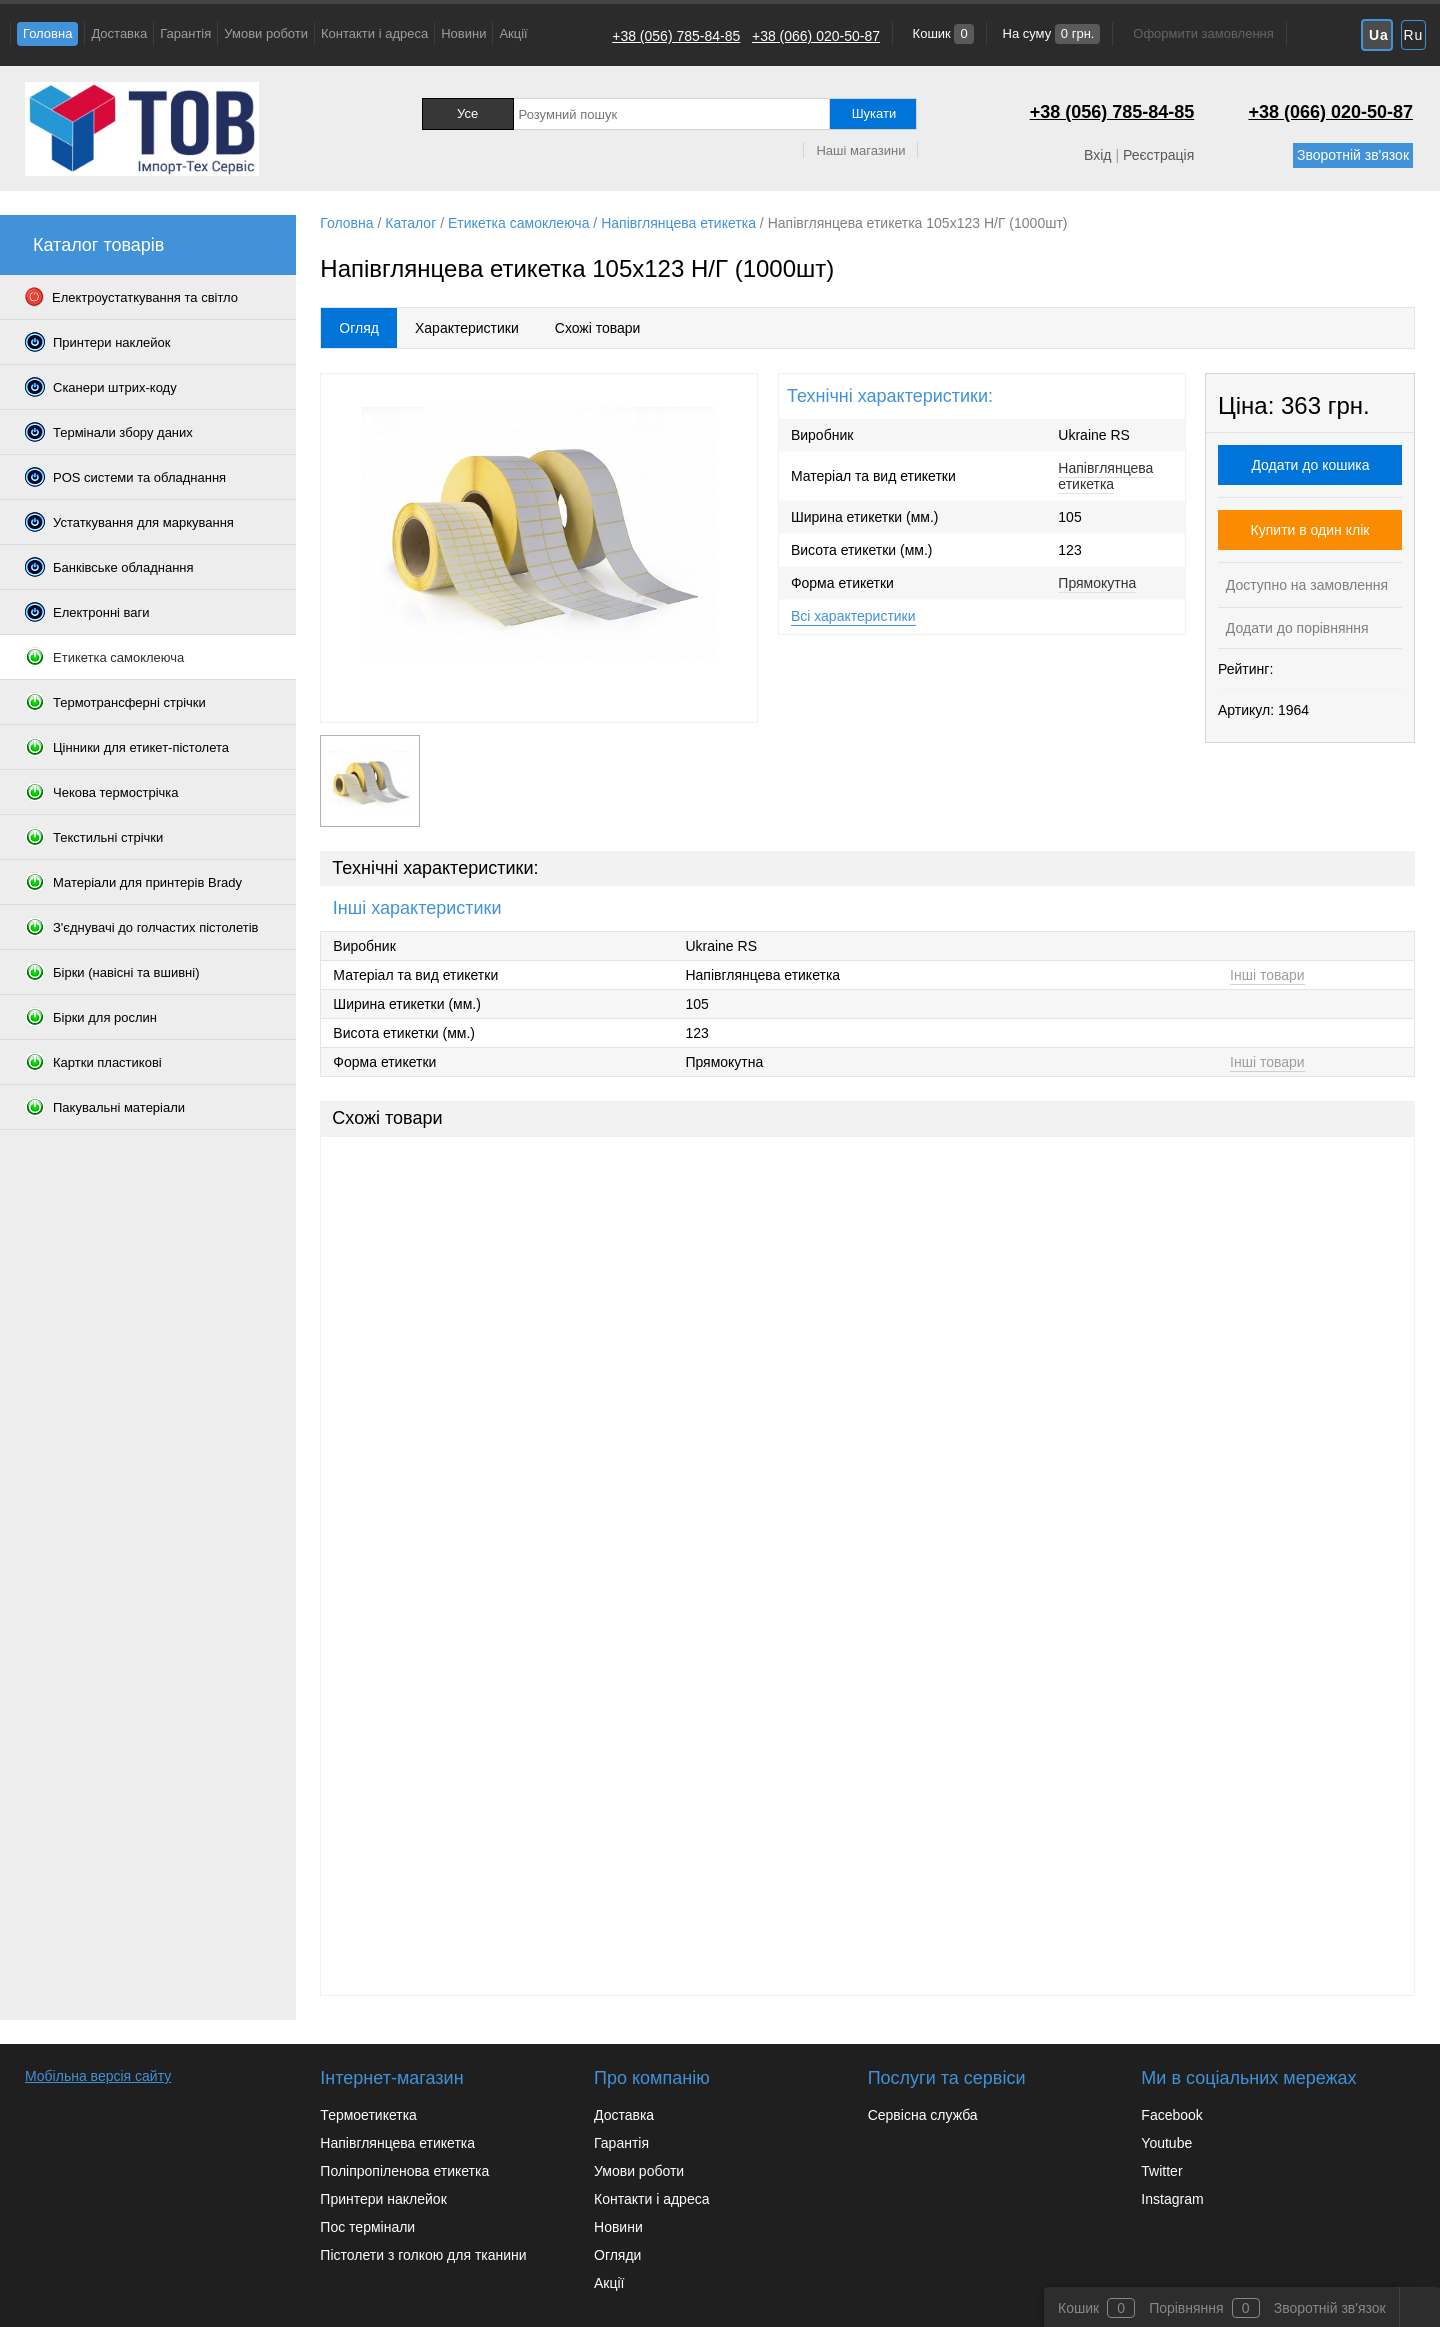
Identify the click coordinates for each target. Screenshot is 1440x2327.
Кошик (941, 33)
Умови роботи (266, 33)
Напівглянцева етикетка (1105, 476)
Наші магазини (860, 150)
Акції (513, 33)
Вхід (1097, 155)
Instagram (1172, 2199)
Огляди (617, 2255)
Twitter (1161, 2171)
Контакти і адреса (374, 33)
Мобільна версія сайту (98, 2076)
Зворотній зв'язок (1353, 155)
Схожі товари (598, 328)
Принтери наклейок (383, 2199)
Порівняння (1186, 2308)
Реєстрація (1158, 155)
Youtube (1166, 2143)
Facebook (1171, 2115)
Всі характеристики (853, 616)
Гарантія (185, 33)
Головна (47, 33)
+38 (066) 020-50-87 (816, 36)
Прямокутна (1097, 583)
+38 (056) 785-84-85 (676, 36)
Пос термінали (367, 2227)
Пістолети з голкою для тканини (423, 2255)
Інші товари (1267, 975)
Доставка (119, 33)
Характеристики (467, 328)
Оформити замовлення (1203, 33)
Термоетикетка (368, 2115)
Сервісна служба (923, 2115)
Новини (463, 33)
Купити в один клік (1310, 530)
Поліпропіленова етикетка (404, 2171)
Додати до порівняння (1295, 628)
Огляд (359, 328)
